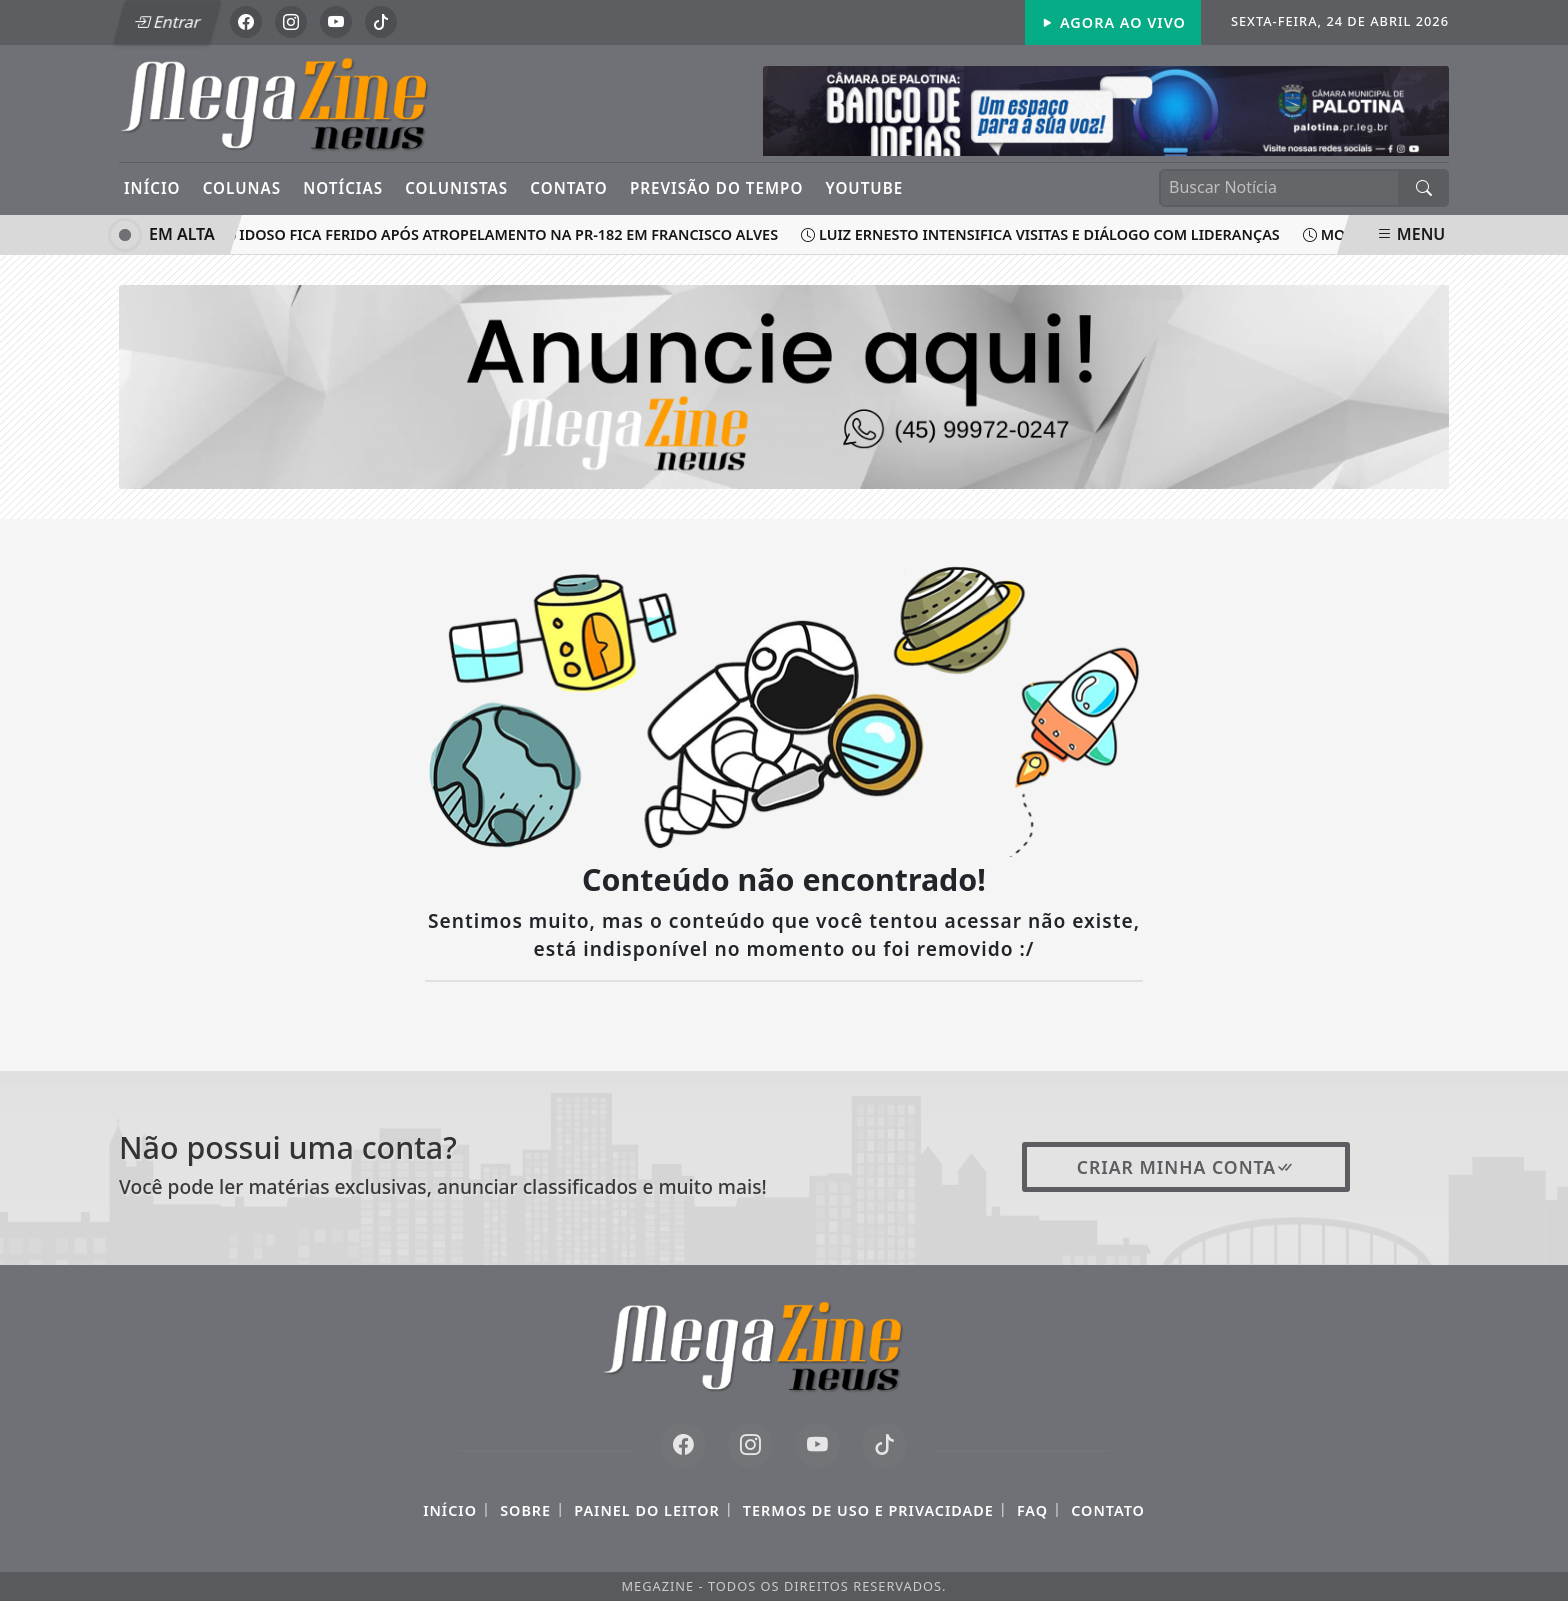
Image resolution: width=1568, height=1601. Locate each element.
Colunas (242, 188)
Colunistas (456, 188)
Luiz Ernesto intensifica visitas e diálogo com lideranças (1044, 234)
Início (152, 188)
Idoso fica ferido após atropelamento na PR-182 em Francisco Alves (503, 234)
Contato (568, 188)
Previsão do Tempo (716, 188)
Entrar (167, 22)
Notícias (343, 188)
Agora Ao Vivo (1113, 22)
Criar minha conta (1186, 1167)
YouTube (865, 188)
